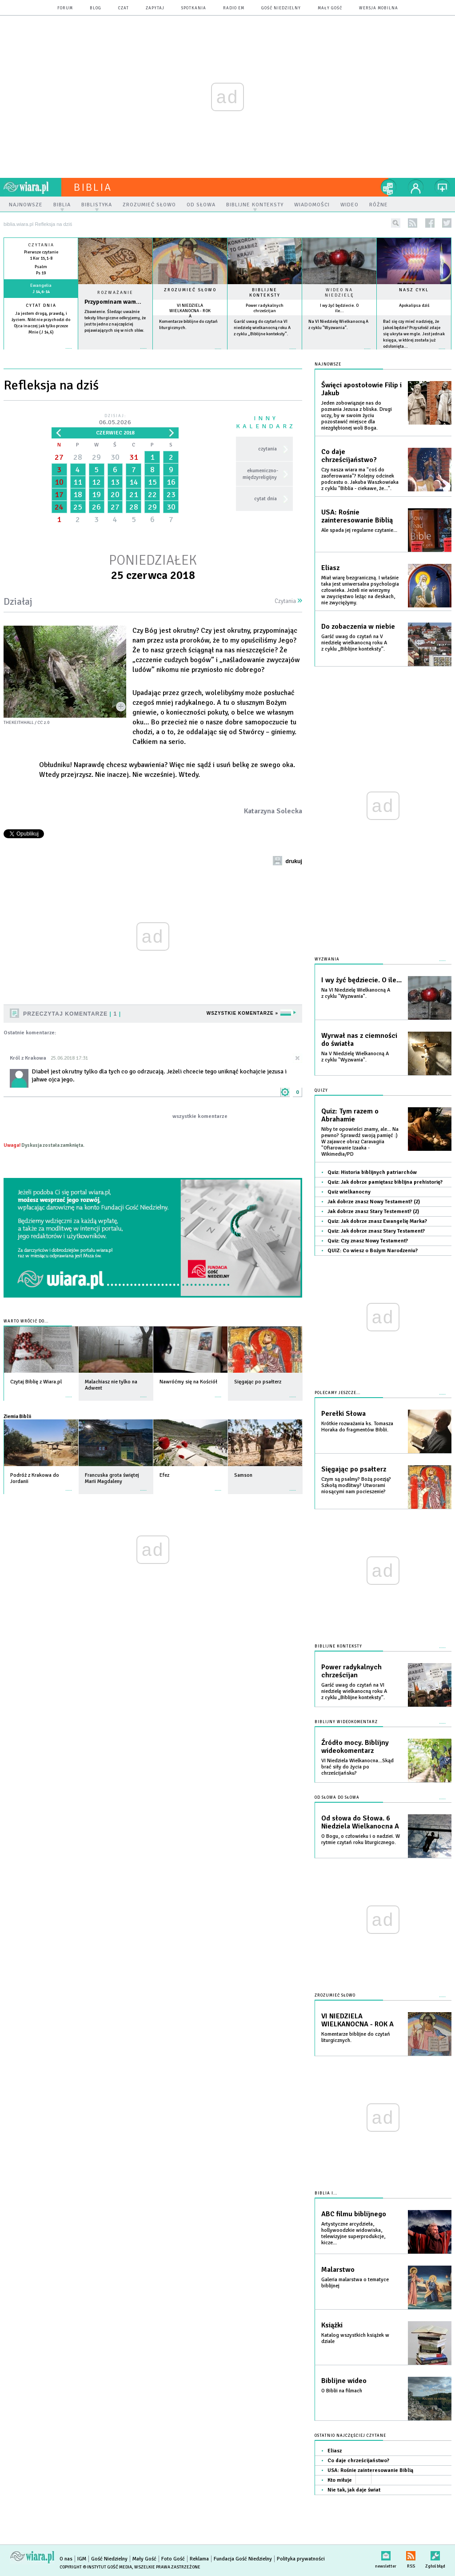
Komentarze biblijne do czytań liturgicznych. (355, 2037)
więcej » (41, 338)
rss (412, 223)
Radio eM (233, 8)
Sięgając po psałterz (353, 1469)
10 (59, 482)
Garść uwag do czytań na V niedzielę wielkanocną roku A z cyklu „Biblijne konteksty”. (354, 642)
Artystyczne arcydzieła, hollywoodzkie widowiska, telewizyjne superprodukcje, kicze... (353, 2233)
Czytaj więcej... (115, 353)
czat (123, 8)
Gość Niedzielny (281, 8)
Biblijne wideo (344, 2381)
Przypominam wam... (112, 301)
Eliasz (330, 568)
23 (171, 494)
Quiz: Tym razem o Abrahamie (350, 1115)
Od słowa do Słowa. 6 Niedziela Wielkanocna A (360, 1822)
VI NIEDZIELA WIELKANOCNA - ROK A (190, 311)
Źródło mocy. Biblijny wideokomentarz (355, 1747)
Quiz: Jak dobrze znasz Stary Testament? (376, 1231)
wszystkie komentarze (200, 1116)
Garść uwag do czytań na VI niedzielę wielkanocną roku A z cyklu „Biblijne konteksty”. (262, 328)
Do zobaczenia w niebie (358, 627)
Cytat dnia (41, 305)
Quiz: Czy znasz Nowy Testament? (367, 1241)
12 (96, 482)
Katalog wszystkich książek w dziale (355, 2338)
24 (59, 507)
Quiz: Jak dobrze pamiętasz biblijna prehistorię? (385, 1182)
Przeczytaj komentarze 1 (72, 1014)
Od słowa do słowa (337, 1797)
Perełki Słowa (343, 1414)
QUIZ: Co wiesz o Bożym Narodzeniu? (372, 1250)
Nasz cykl (414, 290)
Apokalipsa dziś (414, 305)
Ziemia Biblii (17, 1416)
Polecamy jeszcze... (337, 1392)
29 (96, 457)
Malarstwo (338, 2270)
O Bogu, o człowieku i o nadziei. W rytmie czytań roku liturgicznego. (360, 1839)
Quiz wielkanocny (349, 1192)
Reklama (199, 2559)
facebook (430, 223)
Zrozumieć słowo (190, 290)
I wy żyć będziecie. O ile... (339, 308)
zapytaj (155, 8)
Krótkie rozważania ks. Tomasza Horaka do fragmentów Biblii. (357, 1426)
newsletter (385, 2554)
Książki (332, 2325)
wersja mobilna (378, 8)
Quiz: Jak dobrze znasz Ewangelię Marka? (377, 1221)
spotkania (193, 8)
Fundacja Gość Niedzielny (243, 2559)
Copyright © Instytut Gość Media (96, 2567)
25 (77, 507)
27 (59, 457)
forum (65, 8)
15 (152, 482)
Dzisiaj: (115, 420)
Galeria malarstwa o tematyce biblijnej (355, 2282)
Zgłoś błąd (435, 2554)
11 (77, 482)
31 (133, 457)
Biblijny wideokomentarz (346, 1722)
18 (77, 494)
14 (133, 482)
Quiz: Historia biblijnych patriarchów (372, 1172)
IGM (81, 2559)
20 (115, 494)
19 (96, 494)
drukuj (293, 861)
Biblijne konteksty (264, 292)
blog (95, 8)
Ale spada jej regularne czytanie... (359, 530)
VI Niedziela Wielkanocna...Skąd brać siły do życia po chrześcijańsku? (357, 1766)
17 (59, 494)
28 (77, 457)
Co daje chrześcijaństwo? (349, 456)
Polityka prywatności (301, 2559)
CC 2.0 (43, 722)
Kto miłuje (339, 2480)
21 (133, 494)
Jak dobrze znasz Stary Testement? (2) (373, 1211)
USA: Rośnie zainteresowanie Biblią (357, 516)
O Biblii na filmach (341, 2390)
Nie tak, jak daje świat (353, 2490)
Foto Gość (173, 2559)
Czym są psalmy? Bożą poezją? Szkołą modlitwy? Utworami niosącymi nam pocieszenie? (356, 1485)
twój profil (416, 187)
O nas (66, 2559)
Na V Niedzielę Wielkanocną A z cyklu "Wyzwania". (355, 1056)
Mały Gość (330, 8)
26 (96, 507)
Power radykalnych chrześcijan (264, 308)
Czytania (288, 601)
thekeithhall (19, 722)
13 (115, 482)
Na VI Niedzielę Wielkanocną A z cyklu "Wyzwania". (355, 993)
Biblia (93, 187)
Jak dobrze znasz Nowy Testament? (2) (373, 1201)
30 (115, 457)
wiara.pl (32, 187)
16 (171, 482)
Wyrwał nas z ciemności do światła (359, 1040)
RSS (410, 2554)
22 (152, 494)
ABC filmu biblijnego (353, 2214)
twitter (446, 223)
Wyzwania (327, 959)
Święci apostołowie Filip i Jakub (361, 389)
